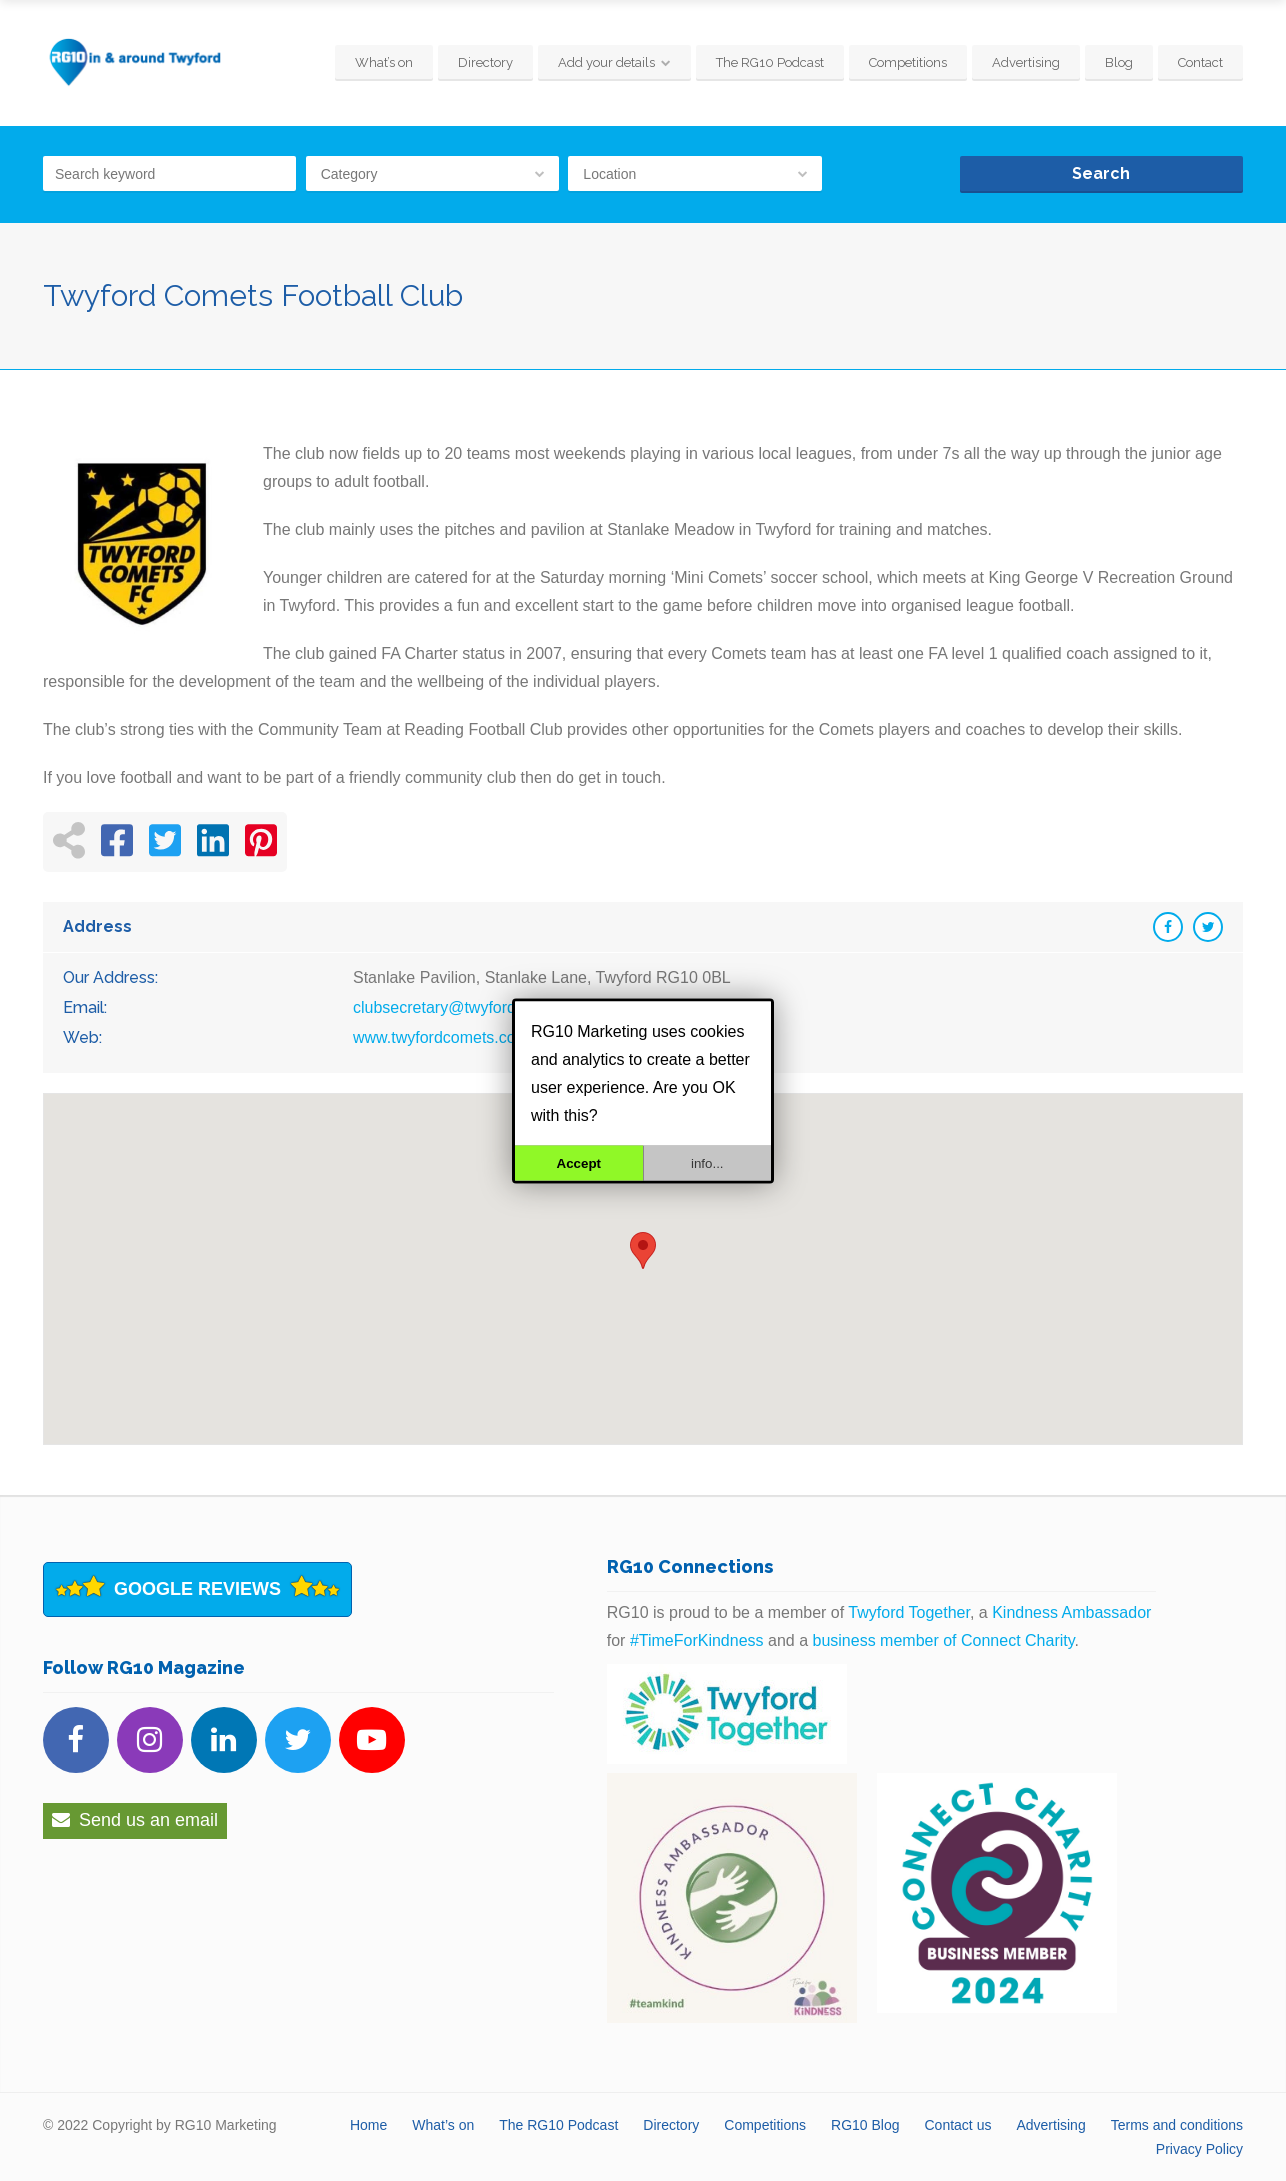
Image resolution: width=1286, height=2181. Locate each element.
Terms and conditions (1177, 2125)
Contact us (958, 2125)
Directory (485, 62)
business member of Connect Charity (944, 1640)
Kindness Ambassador (1071, 1612)
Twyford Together (909, 1612)
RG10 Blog (865, 2125)
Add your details (606, 62)
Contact (1200, 62)
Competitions (908, 62)
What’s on (384, 62)
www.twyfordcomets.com (441, 1037)
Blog (1119, 62)
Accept (579, 1162)
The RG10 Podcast (770, 62)
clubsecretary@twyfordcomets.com (477, 1007)
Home (368, 2125)
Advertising (1026, 62)
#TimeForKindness (697, 1640)
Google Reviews (197, 1589)
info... (707, 1162)
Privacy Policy (1199, 2149)
